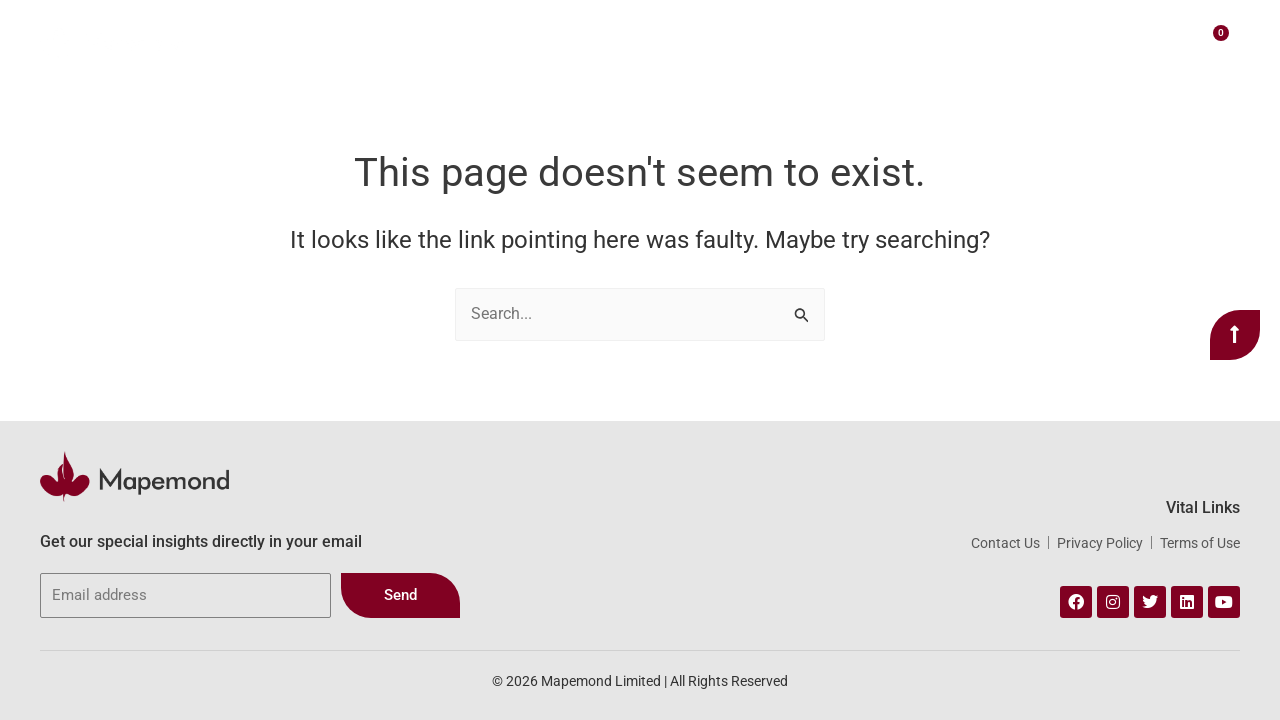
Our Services (611, 40)
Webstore (846, 40)
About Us (501, 39)
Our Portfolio (734, 39)
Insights (941, 39)
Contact (1020, 39)
